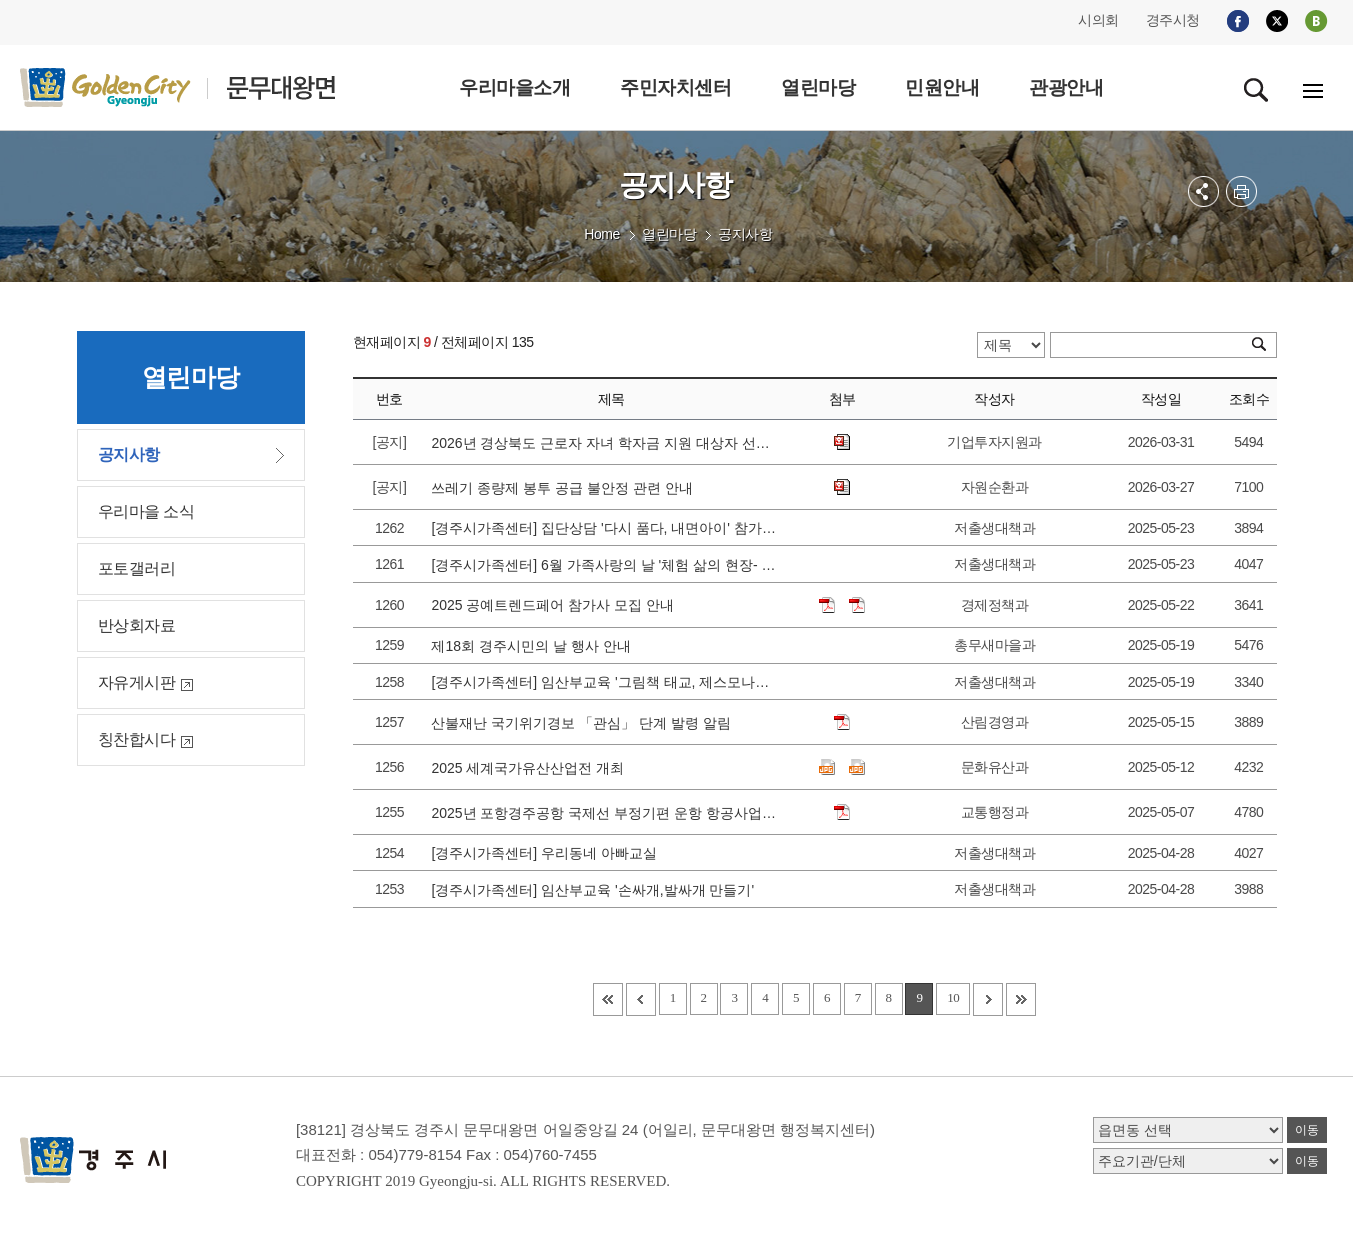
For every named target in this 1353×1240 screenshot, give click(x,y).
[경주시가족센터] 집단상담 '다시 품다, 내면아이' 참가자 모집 (604, 528)
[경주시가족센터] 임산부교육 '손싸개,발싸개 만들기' (596, 890)
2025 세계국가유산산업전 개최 (531, 768)
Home (601, 234)
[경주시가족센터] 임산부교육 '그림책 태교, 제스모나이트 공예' (604, 682)
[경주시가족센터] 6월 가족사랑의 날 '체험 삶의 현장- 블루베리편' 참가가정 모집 (604, 565)
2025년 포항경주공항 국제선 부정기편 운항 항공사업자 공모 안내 (604, 813)
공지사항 (745, 234)
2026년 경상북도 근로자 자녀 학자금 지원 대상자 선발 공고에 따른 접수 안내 (604, 443)
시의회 (1098, 20)
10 (953, 997)
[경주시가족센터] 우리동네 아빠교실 (547, 853)
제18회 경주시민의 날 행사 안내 (534, 646)
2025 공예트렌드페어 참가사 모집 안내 (556, 605)
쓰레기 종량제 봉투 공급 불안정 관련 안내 (565, 488)
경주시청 (1173, 20)
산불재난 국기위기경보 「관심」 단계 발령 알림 (584, 723)
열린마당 (669, 234)
